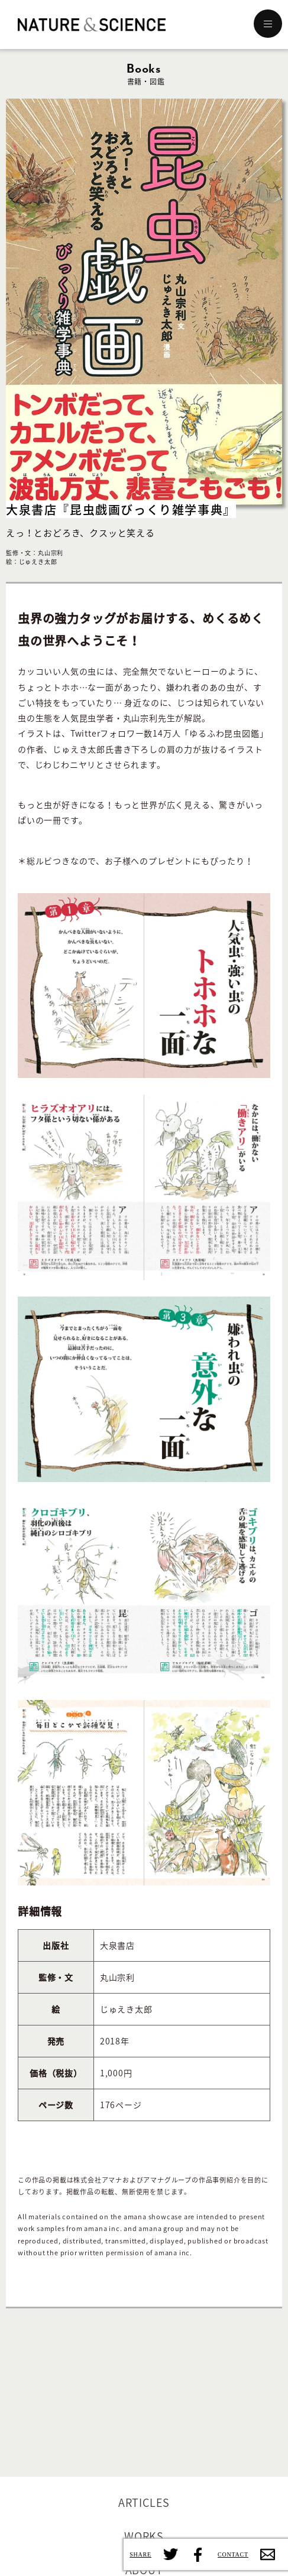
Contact (267, 2554)
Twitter (170, 2554)
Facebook (197, 2554)
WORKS (144, 2536)
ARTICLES (144, 2502)
